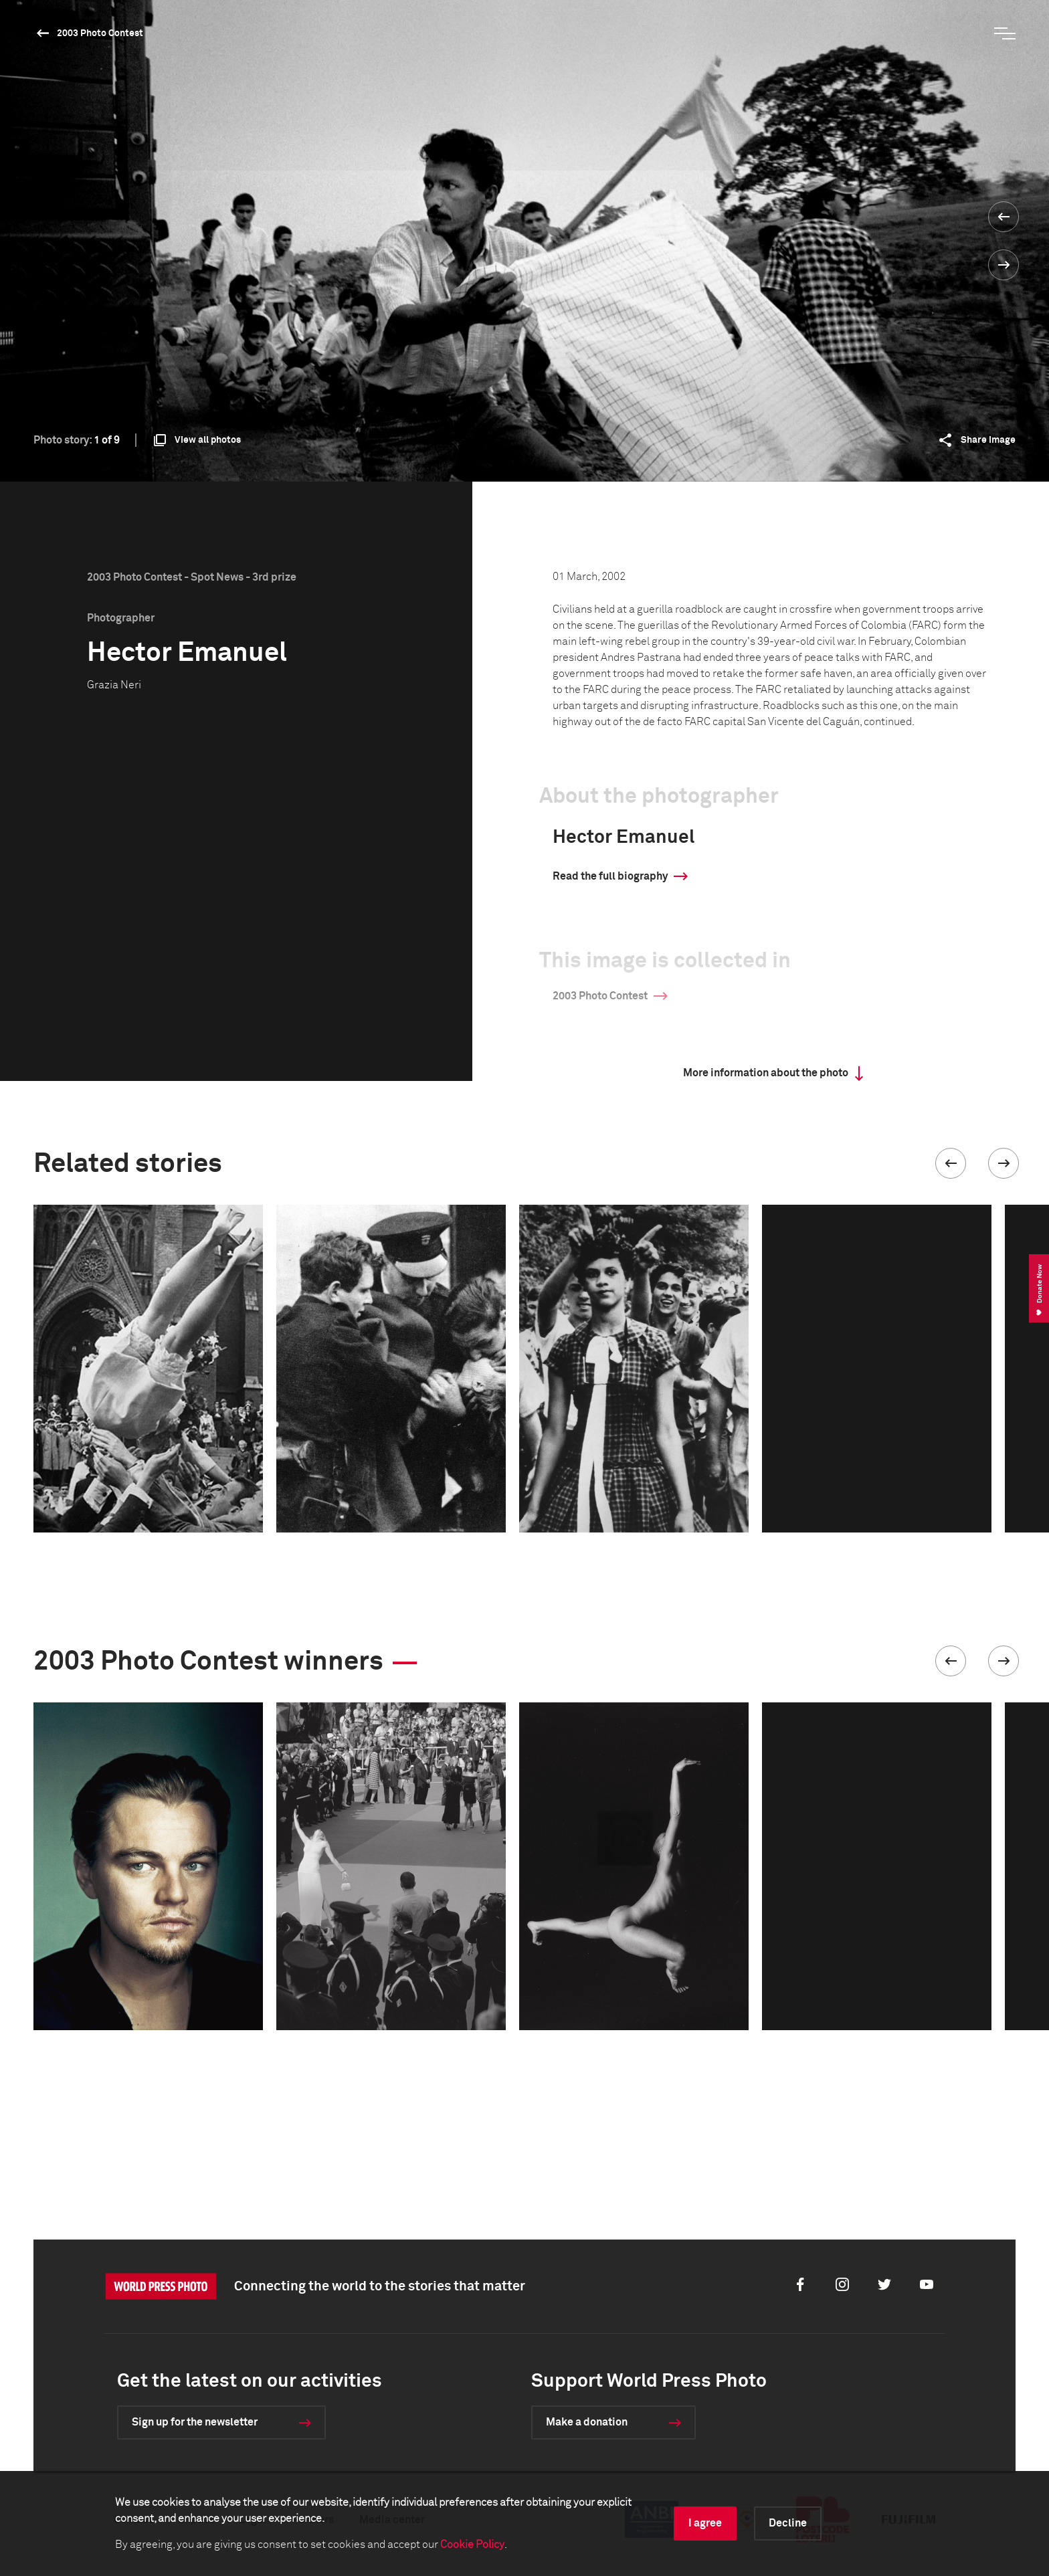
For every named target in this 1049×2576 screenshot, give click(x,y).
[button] (950, 1163)
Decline (788, 2523)
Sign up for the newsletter (195, 2422)
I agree (705, 2523)
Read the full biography (610, 876)
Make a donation (587, 2422)
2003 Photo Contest (100, 33)
